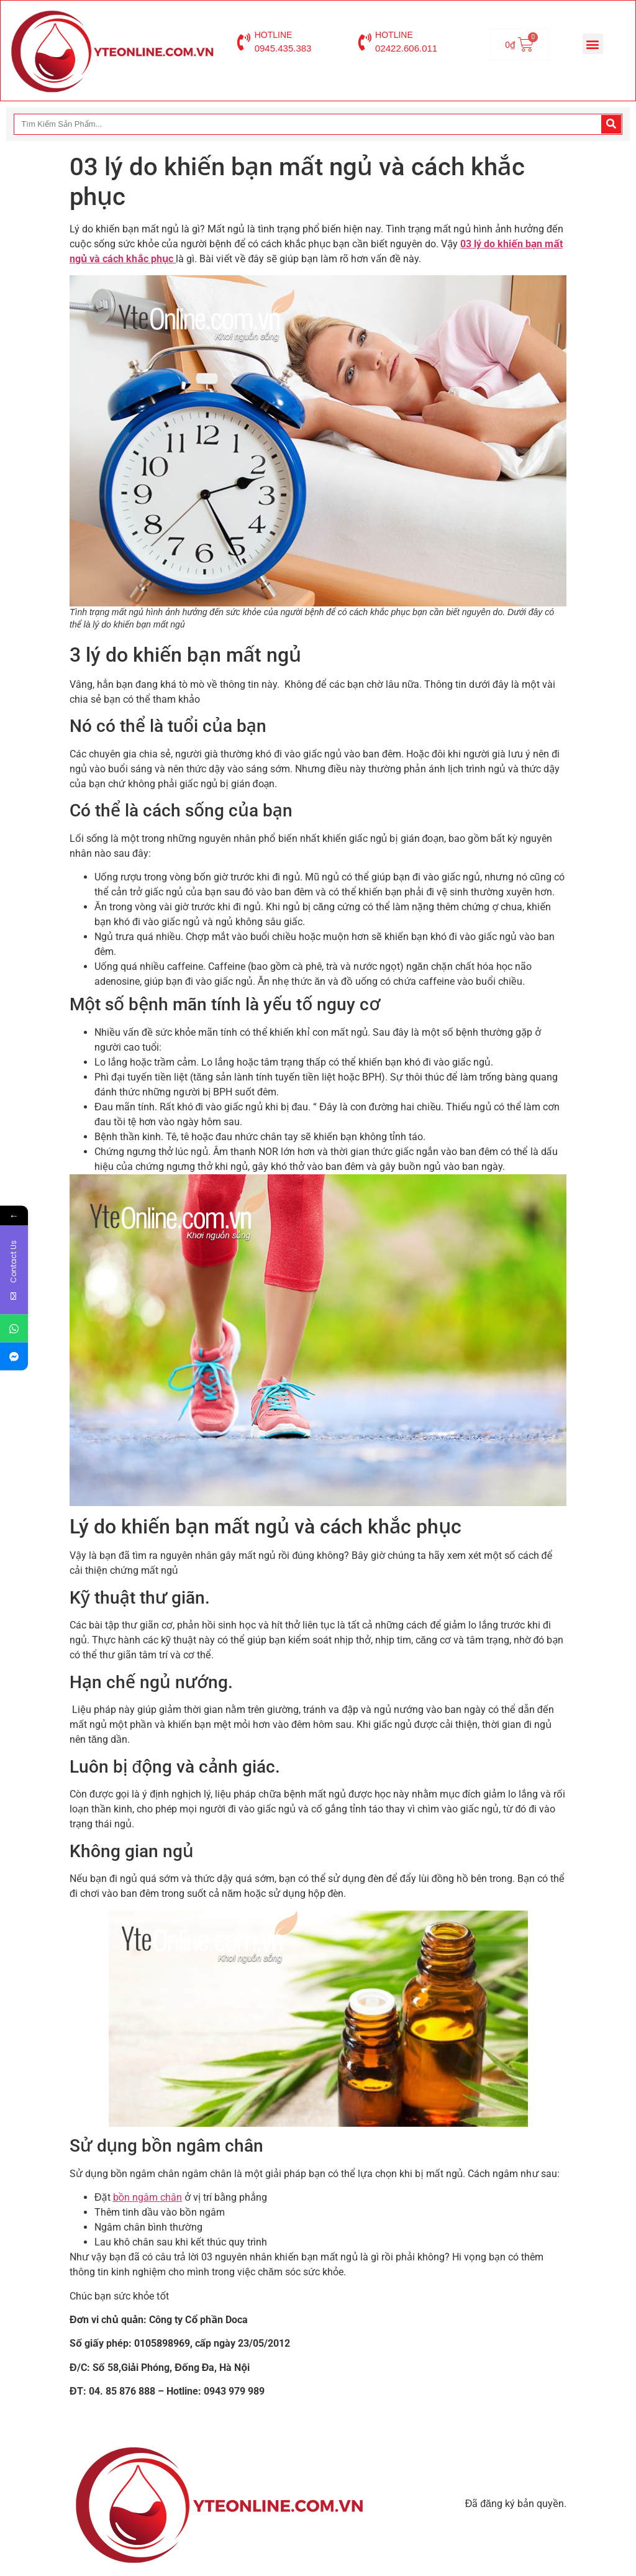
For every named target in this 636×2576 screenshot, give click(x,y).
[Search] (611, 124)
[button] (593, 44)
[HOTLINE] (244, 42)
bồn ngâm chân (148, 2197)
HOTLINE (274, 35)
